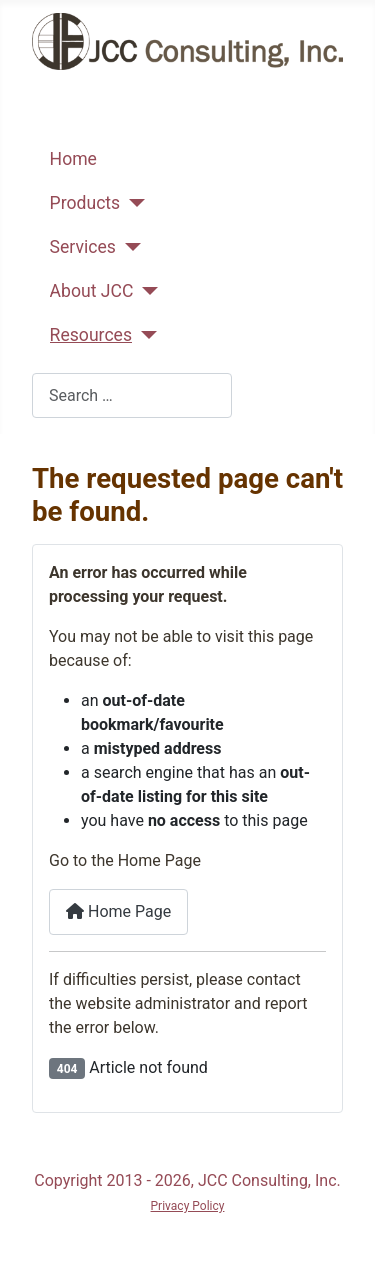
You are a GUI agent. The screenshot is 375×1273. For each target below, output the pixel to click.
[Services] (128, 247)
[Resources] (144, 335)
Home (73, 159)
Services (83, 247)
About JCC (92, 291)
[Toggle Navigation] (54, 122)
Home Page (118, 911)
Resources (91, 335)
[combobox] (132, 395)
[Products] (132, 203)
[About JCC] (145, 291)
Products (85, 203)
